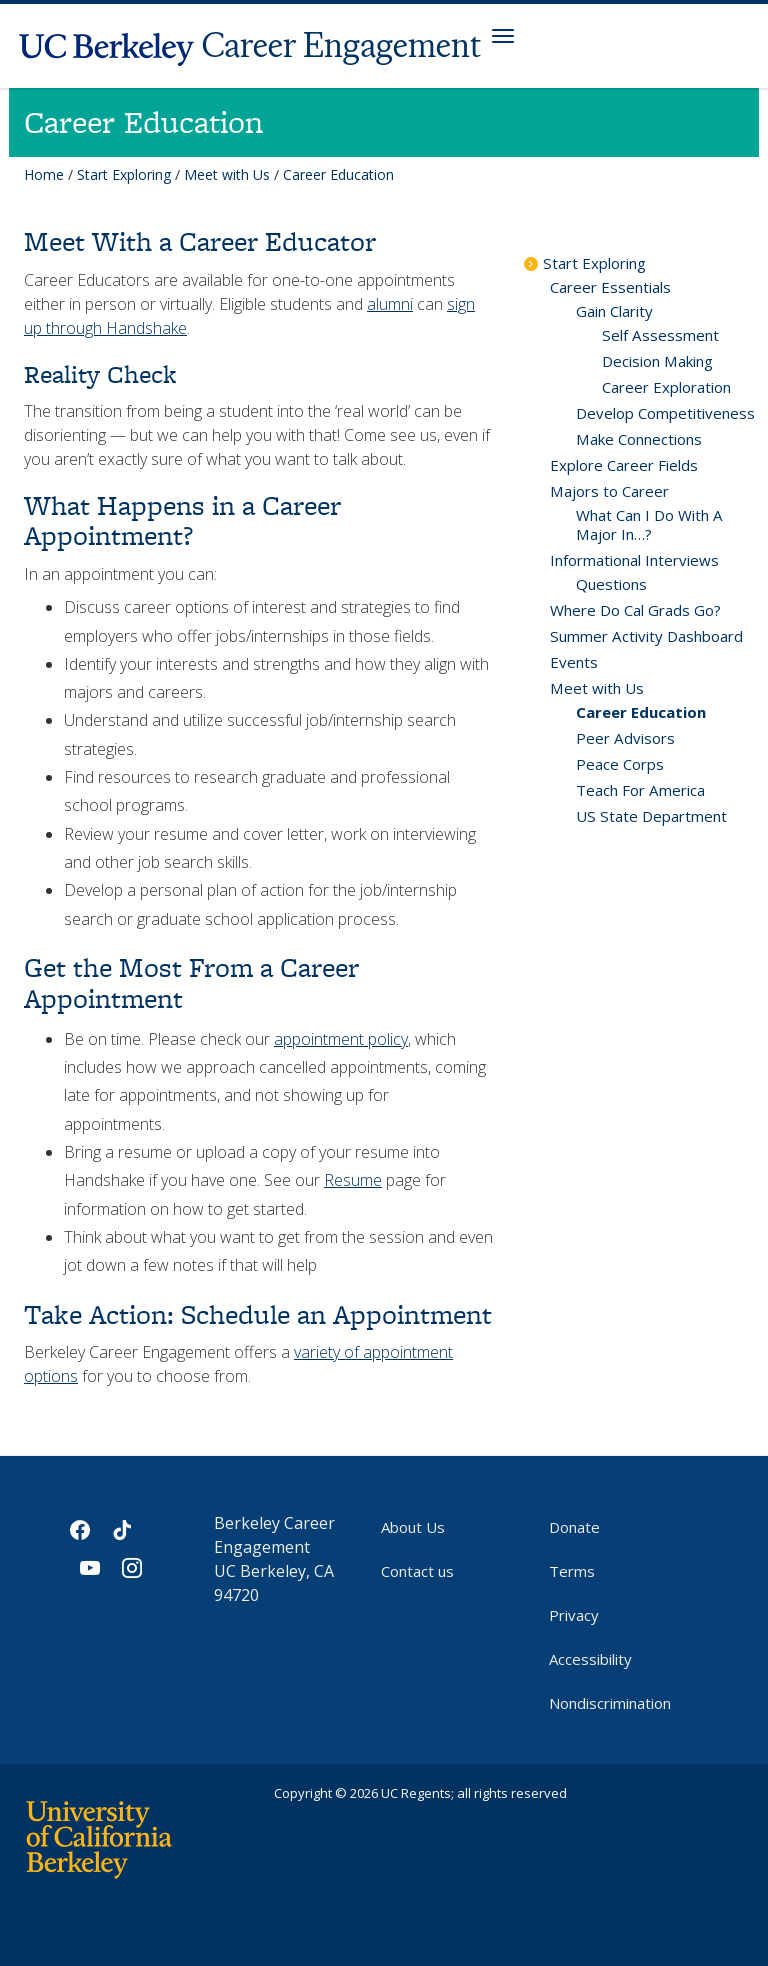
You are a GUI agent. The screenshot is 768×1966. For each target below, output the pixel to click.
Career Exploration (666, 387)
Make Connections (639, 439)
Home (44, 174)
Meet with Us (227, 174)
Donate (574, 1527)
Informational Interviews (634, 560)
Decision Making (657, 361)
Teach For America (640, 790)
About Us (413, 1527)
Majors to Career (609, 491)
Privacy (574, 1615)
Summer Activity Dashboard (646, 636)
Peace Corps (620, 764)
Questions (611, 584)
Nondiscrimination (610, 1703)
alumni (390, 304)
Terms (572, 1571)
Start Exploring (124, 174)
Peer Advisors (625, 738)
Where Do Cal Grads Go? (635, 610)
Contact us (417, 1571)
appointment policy (341, 1039)
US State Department (651, 816)
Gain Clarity (614, 311)
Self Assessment (660, 335)
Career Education (641, 712)
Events (574, 662)
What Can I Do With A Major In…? (649, 524)
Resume (353, 1180)
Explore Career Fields (624, 465)
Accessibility (590, 1659)
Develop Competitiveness (665, 413)
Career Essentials (610, 287)
